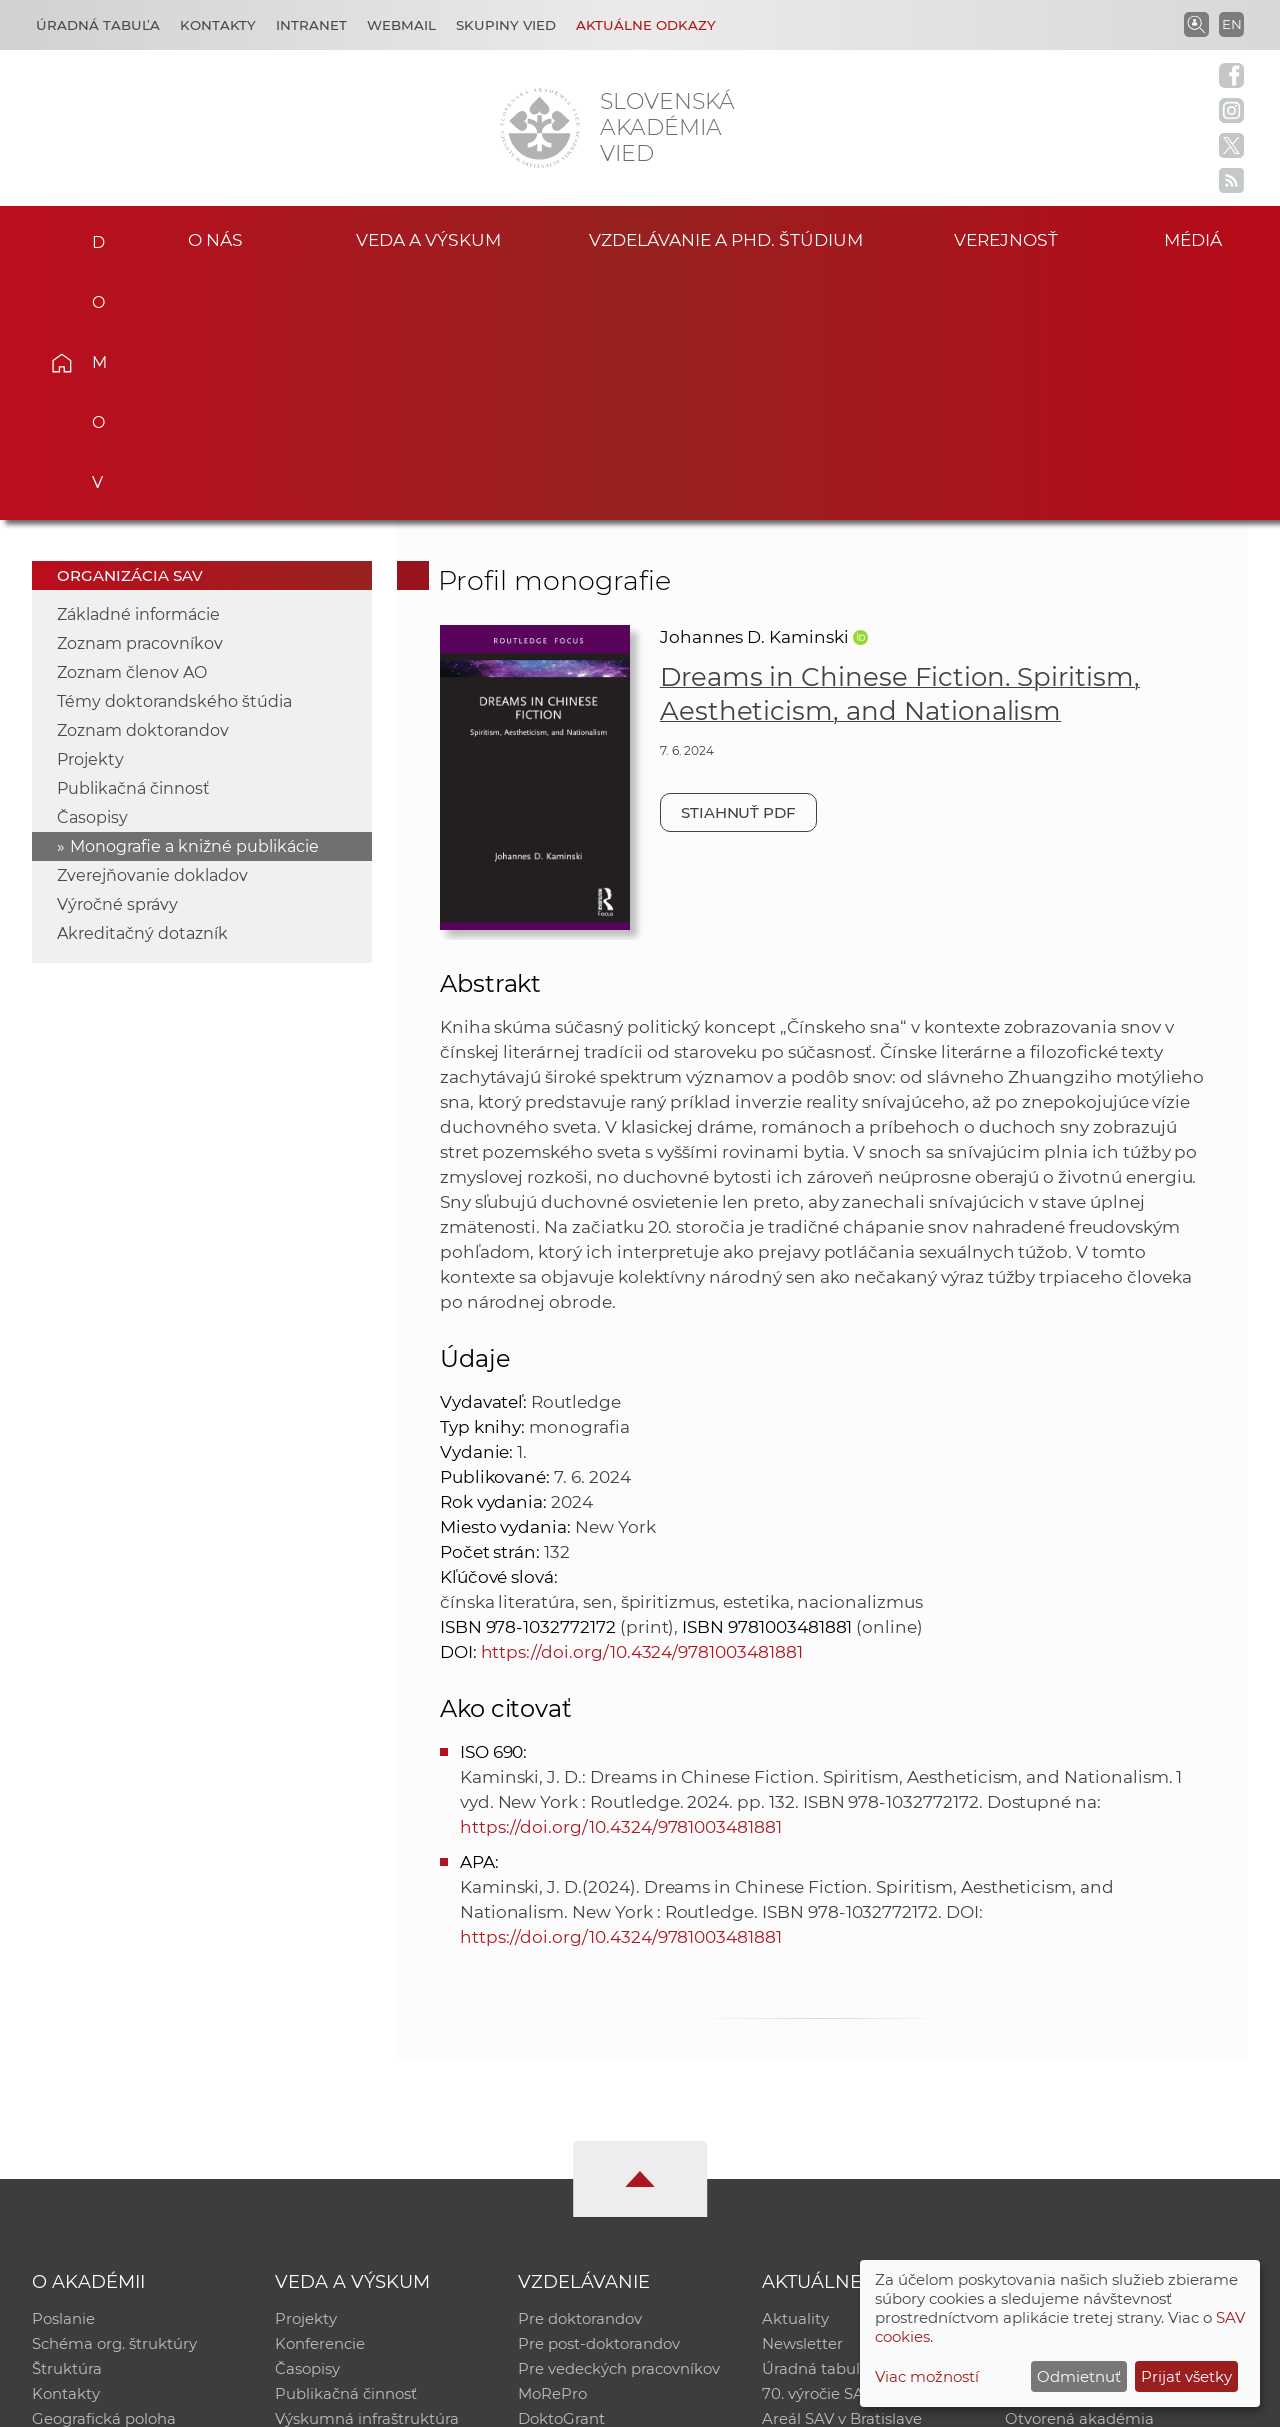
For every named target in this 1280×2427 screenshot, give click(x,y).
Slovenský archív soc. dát (1096, 2097)
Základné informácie (138, 366)
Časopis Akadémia (1074, 2149)
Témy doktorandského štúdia (174, 453)
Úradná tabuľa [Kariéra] (98, 25)
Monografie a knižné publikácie (194, 598)
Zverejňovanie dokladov (152, 627)
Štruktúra (67, 2123)
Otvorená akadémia (1079, 2175)
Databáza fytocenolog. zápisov (1117, 2123)
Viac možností (927, 2376)
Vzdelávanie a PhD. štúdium (726, 238)
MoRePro (552, 2149)
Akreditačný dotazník (142, 685)
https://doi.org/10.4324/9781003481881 (642, 1404)
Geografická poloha (104, 2175)
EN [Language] (1232, 24)
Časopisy (92, 569)
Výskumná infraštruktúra (367, 2175)
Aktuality (795, 2071)
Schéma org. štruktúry (114, 2097)
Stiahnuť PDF (738, 564)
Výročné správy (117, 656)
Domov (91, 236)
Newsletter (802, 2097)
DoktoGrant (561, 2175)
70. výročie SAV (817, 2149)
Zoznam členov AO (132, 424)
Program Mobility (582, 2201)
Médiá (1198, 238)
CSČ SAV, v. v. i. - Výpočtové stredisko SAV (330, 2402)
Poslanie (63, 2071)
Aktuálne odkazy (646, 25)
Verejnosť (1006, 238)
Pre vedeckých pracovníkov (619, 2123)
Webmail (401, 25)
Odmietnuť (1079, 2376)
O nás (215, 238)
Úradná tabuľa (815, 2123)
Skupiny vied (506, 25)
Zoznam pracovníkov (140, 395)
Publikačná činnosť (133, 540)
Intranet (311, 25)
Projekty (90, 511)
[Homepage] (540, 128)
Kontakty (218, 25)
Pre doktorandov (580, 2071)
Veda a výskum (428, 238)
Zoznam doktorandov (143, 482)
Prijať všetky (1186, 2376)
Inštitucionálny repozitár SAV (1112, 2071)
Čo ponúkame (815, 2201)
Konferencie (320, 2097)
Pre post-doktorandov (599, 2097)
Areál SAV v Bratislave (842, 2175)
